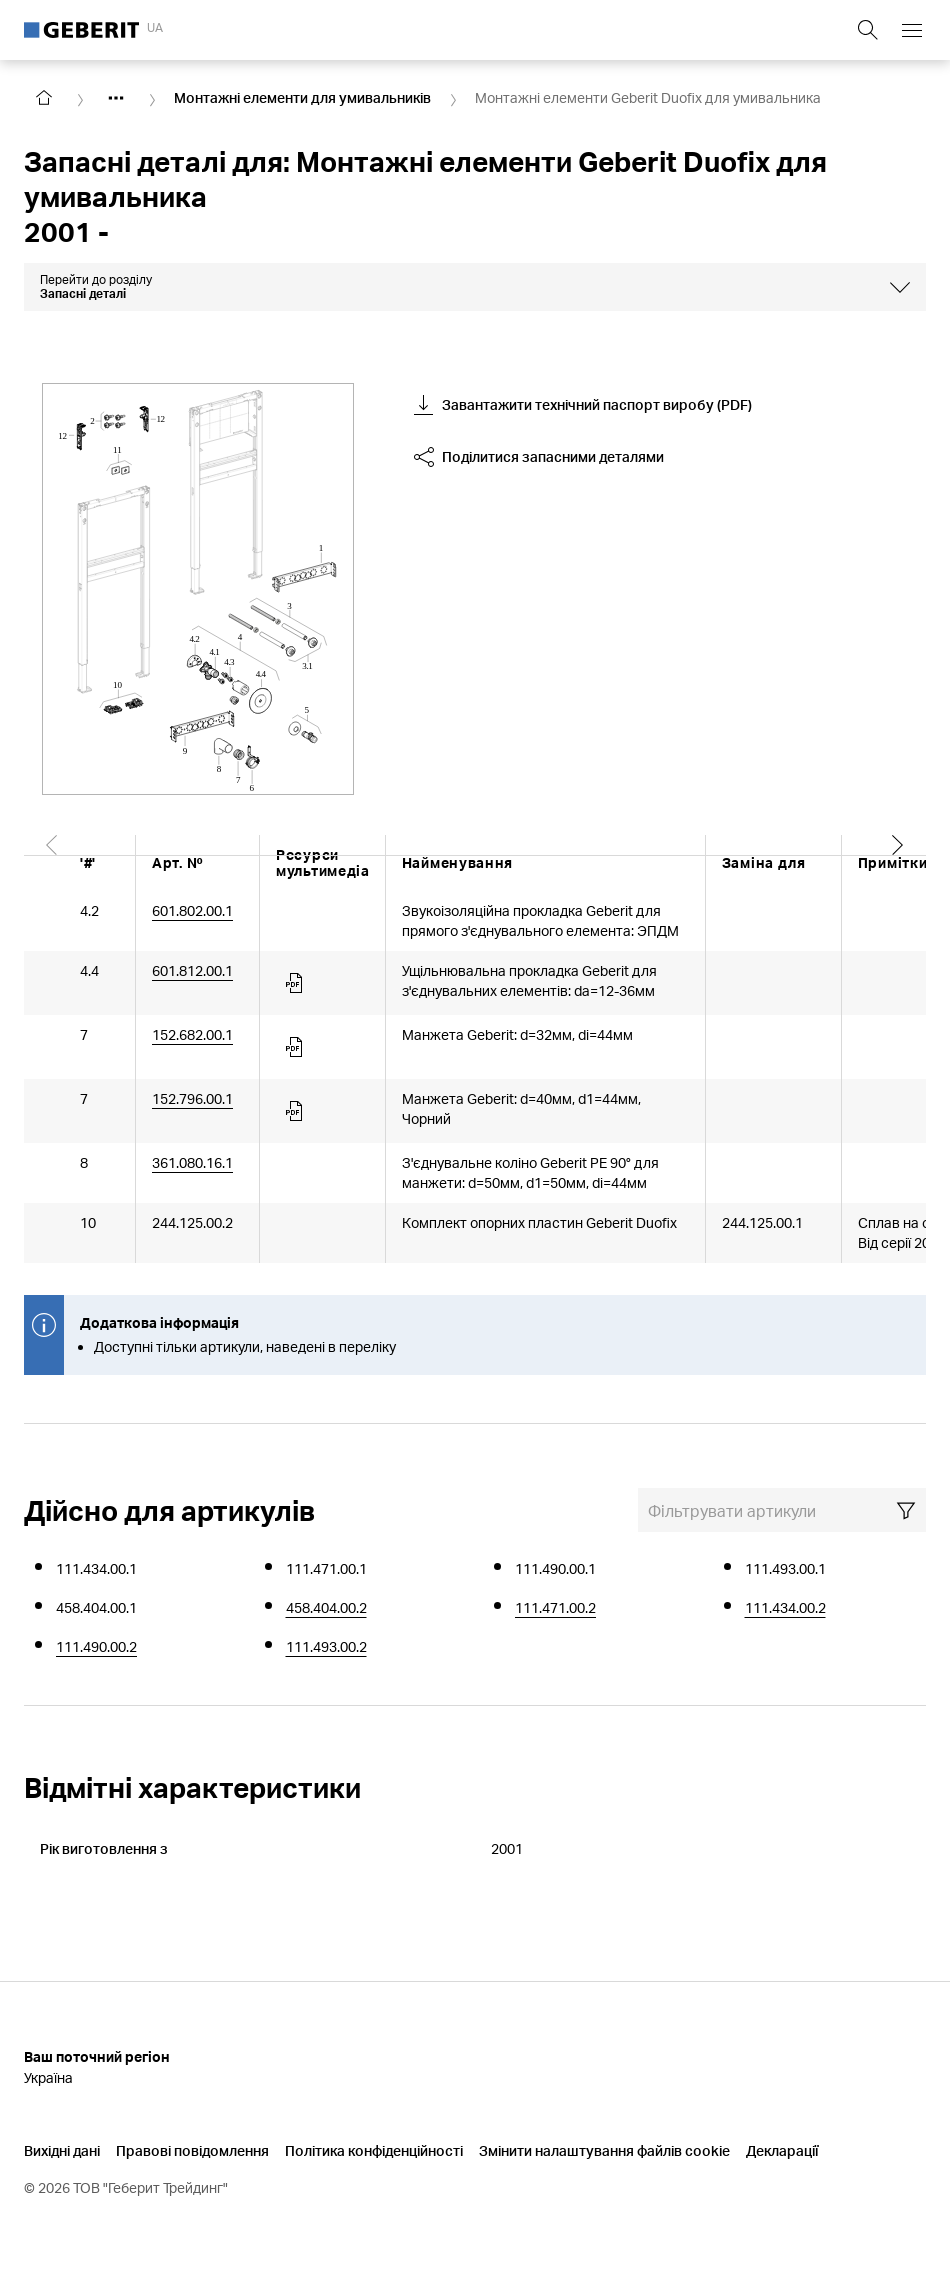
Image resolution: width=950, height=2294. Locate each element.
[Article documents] (296, 983)
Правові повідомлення (192, 2150)
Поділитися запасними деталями (539, 457)
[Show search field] (868, 30)
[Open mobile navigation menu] (912, 30)
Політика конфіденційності (374, 2150)
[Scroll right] (898, 862)
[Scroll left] (52, 862)
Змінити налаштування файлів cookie (604, 2150)
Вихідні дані (62, 2150)
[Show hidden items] (116, 98)
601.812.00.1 (192, 970)
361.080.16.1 (192, 1162)
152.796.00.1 (192, 1098)
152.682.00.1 (192, 1034)
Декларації (782, 2150)
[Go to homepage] (44, 98)
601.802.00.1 (192, 910)
